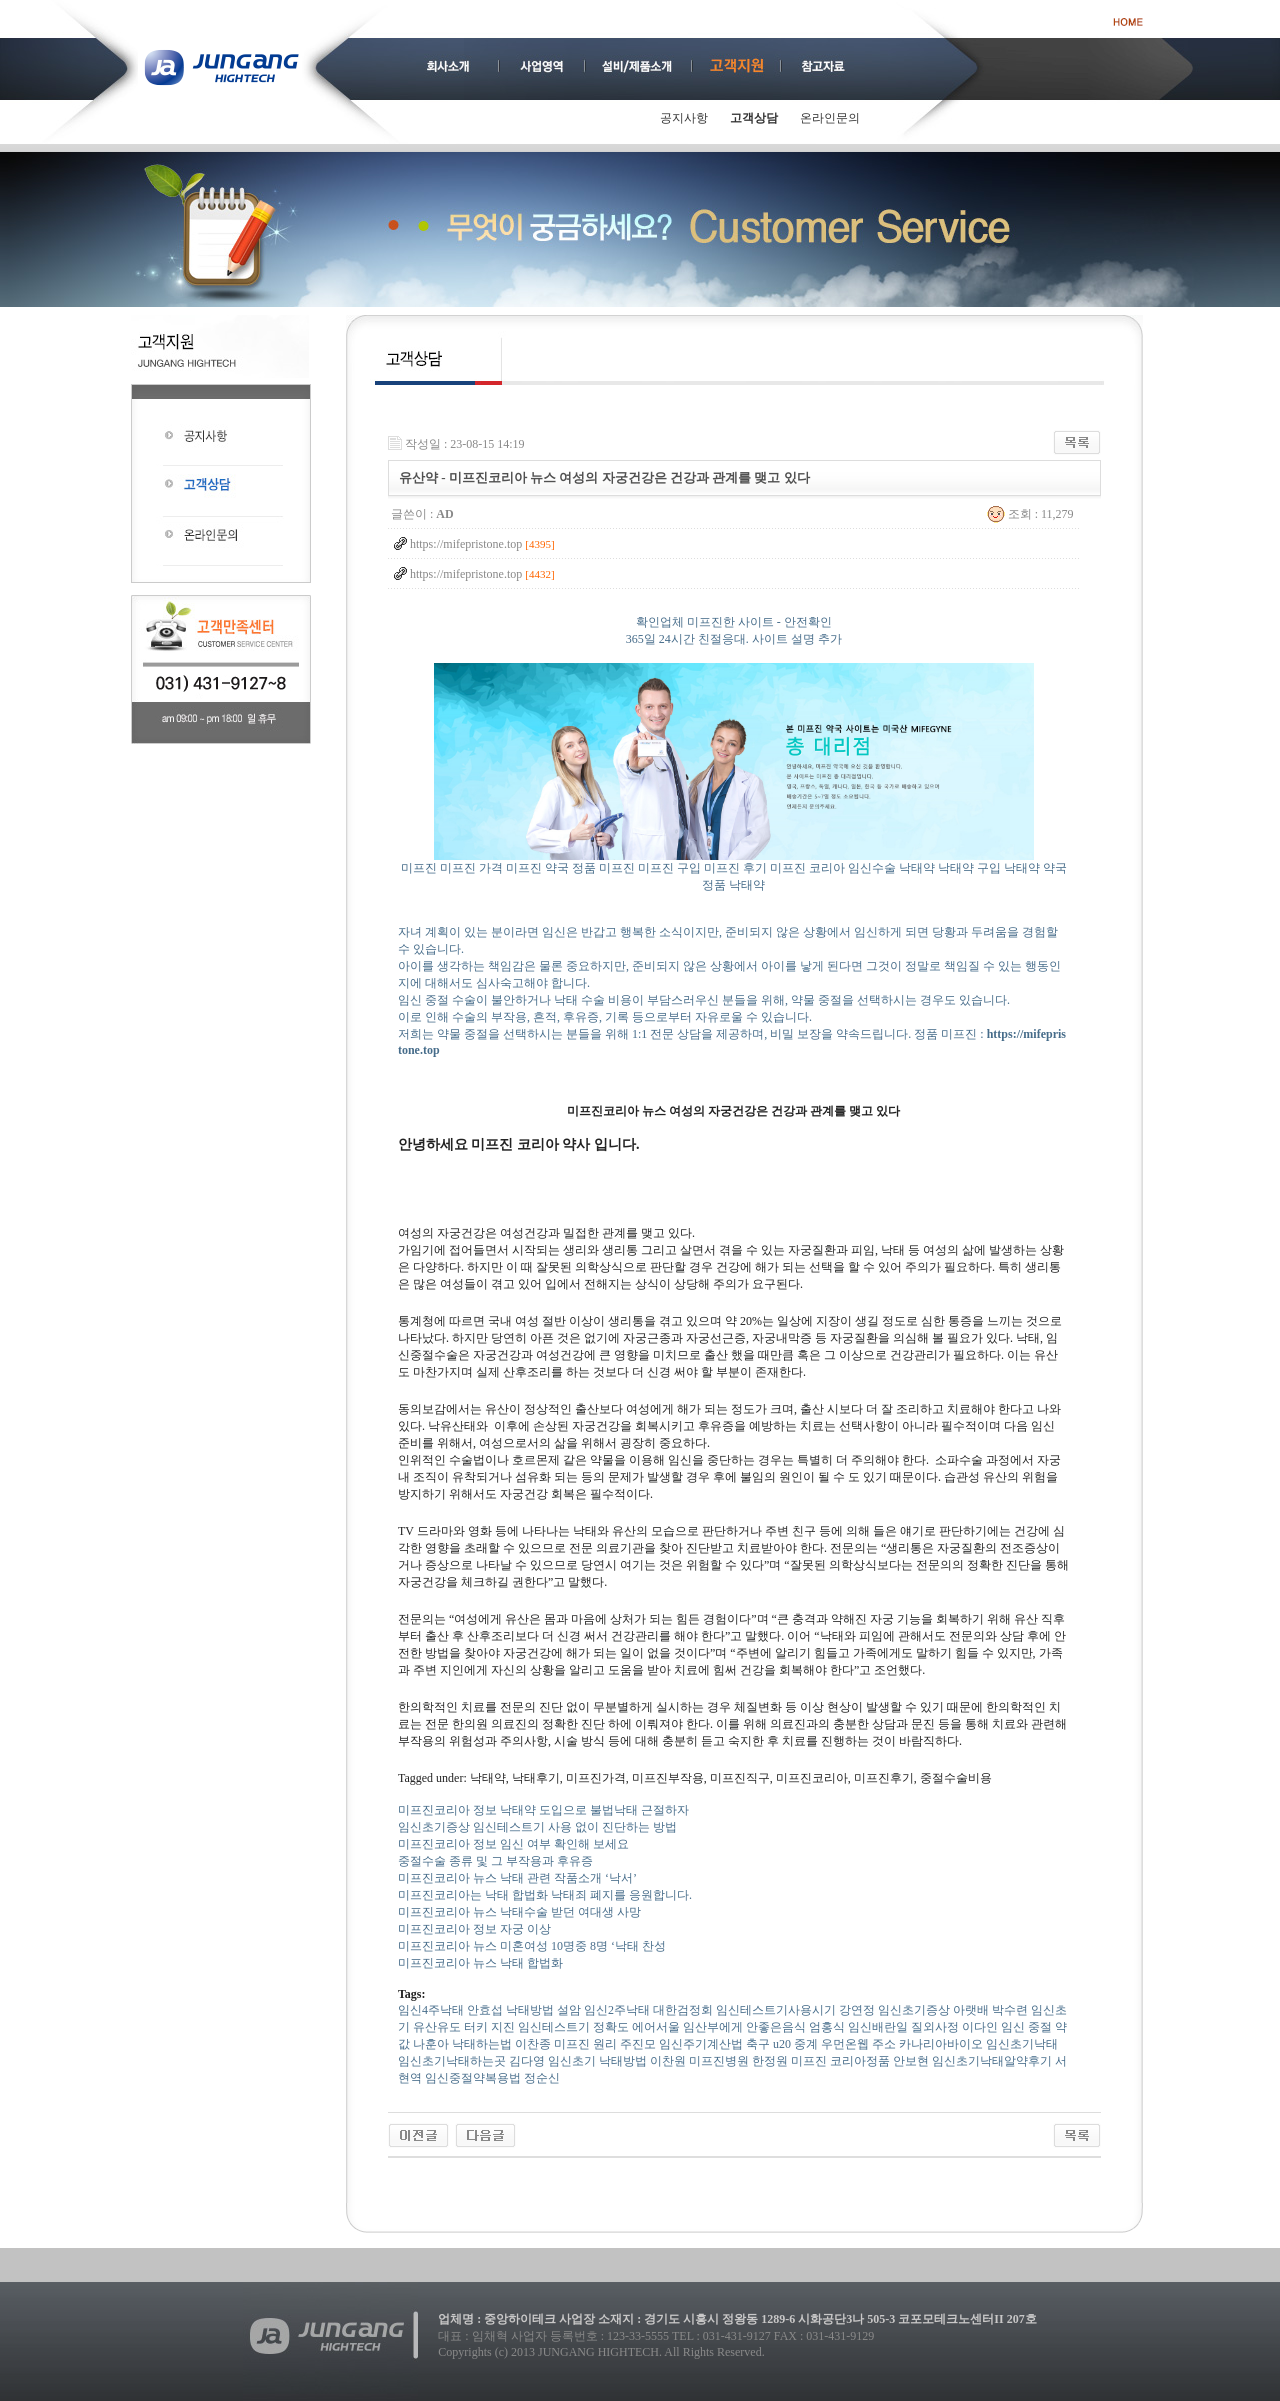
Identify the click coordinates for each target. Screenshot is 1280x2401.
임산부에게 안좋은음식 (744, 2027)
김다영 (527, 2061)
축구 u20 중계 (782, 2044)
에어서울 (656, 2027)
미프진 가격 (471, 868)
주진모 (638, 2044)
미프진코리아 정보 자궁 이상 (474, 1929)
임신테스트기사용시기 (776, 2010)
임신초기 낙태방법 (597, 2061)
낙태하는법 (482, 2044)
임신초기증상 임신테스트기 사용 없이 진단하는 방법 (537, 1827)
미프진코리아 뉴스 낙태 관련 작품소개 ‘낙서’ (517, 1878)
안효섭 (485, 2010)
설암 (569, 2010)
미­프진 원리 (585, 2044)
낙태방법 (530, 2010)
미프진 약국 (537, 868)
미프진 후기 (735, 868)
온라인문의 (830, 118)
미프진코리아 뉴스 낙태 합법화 (480, 1963)
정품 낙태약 (733, 885)
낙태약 (917, 868)
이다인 (980, 2027)
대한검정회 (683, 2010)
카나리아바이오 (941, 2044)
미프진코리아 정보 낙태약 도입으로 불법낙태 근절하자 (543, 1810)
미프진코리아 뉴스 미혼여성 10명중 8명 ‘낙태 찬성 (532, 1946)
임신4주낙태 (431, 2010)
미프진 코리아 (807, 868)
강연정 (857, 2010)
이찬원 (668, 2061)
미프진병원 (719, 2061)
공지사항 (684, 118)
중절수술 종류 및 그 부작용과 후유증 (495, 1861)
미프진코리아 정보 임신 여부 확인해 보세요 (513, 1844)
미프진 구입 (669, 868)
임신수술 (872, 868)
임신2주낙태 (617, 2010)
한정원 (770, 2061)
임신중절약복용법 (473, 2078)
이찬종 (533, 2044)
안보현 (911, 2061)
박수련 (1010, 2010)
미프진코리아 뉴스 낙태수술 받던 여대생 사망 (519, 1912)
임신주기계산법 (701, 2044)
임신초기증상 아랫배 (933, 2010)
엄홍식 (827, 2027)
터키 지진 (489, 2027)
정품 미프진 (603, 868)
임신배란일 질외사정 (903, 2027)
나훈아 (431, 2044)
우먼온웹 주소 (858, 2044)
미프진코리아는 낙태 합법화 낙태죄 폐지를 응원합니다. (545, 1895)
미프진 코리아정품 (840, 2061)
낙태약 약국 (1035, 868)
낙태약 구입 (969, 868)
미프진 (419, 868)
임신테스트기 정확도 (573, 2027)
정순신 (542, 2078)
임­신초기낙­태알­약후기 (992, 2061)
